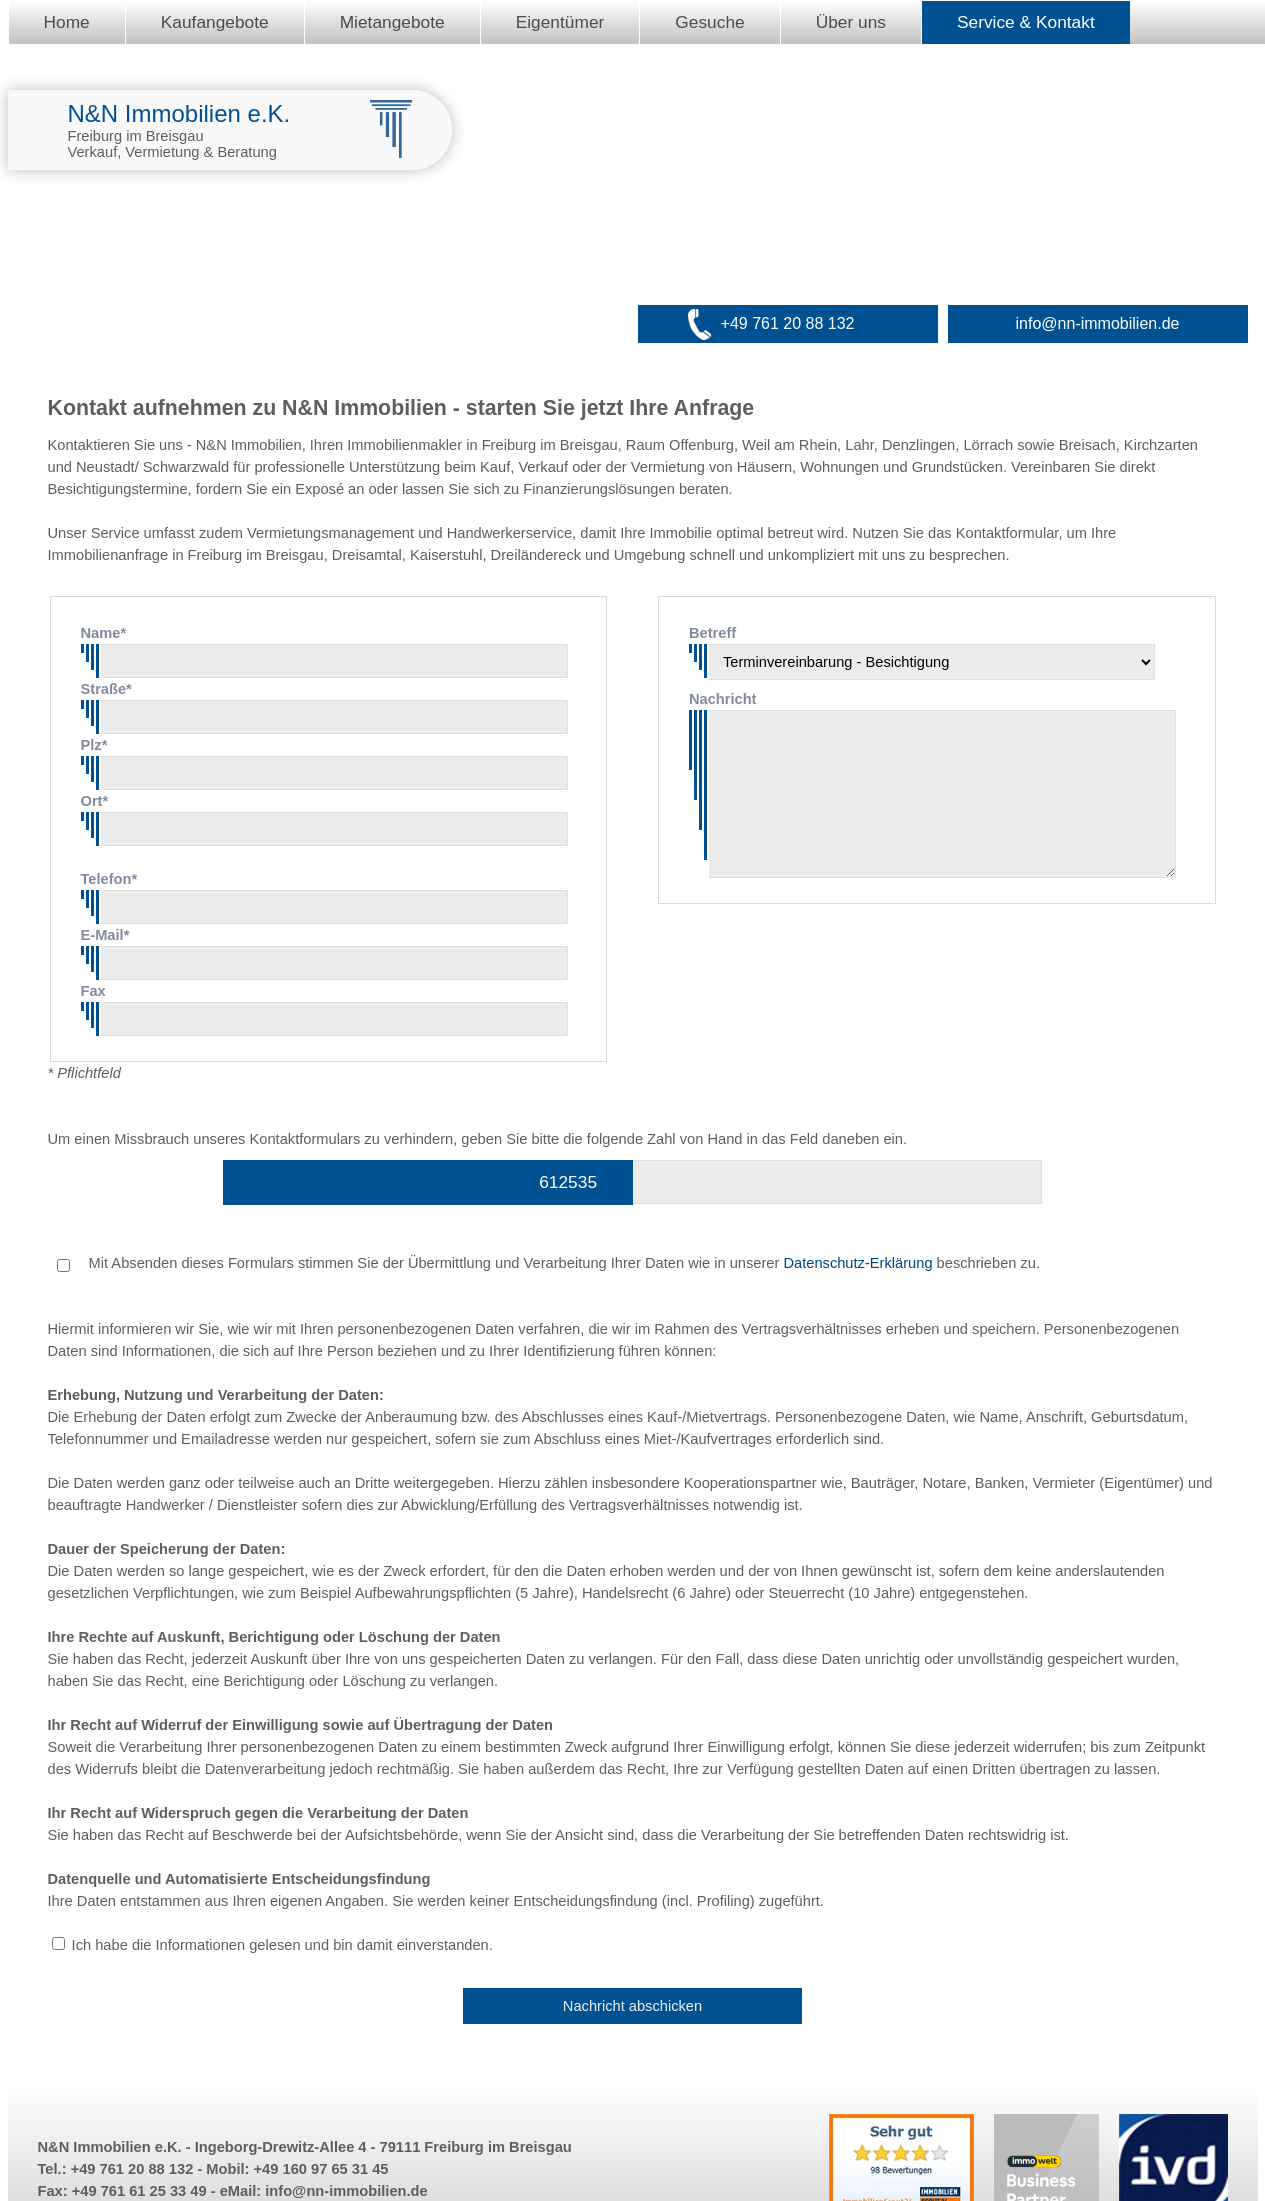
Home (67, 22)
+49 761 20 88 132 (788, 323)
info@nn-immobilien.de (1098, 323)
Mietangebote (392, 22)
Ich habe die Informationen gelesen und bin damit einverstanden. (282, 1945)
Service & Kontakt (1026, 22)
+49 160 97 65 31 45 (321, 2169)
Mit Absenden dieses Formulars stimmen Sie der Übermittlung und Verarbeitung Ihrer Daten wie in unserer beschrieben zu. (549, 1263)
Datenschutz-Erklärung (857, 1263)
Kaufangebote (215, 22)
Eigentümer (560, 22)
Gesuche (709, 22)
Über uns (851, 22)
